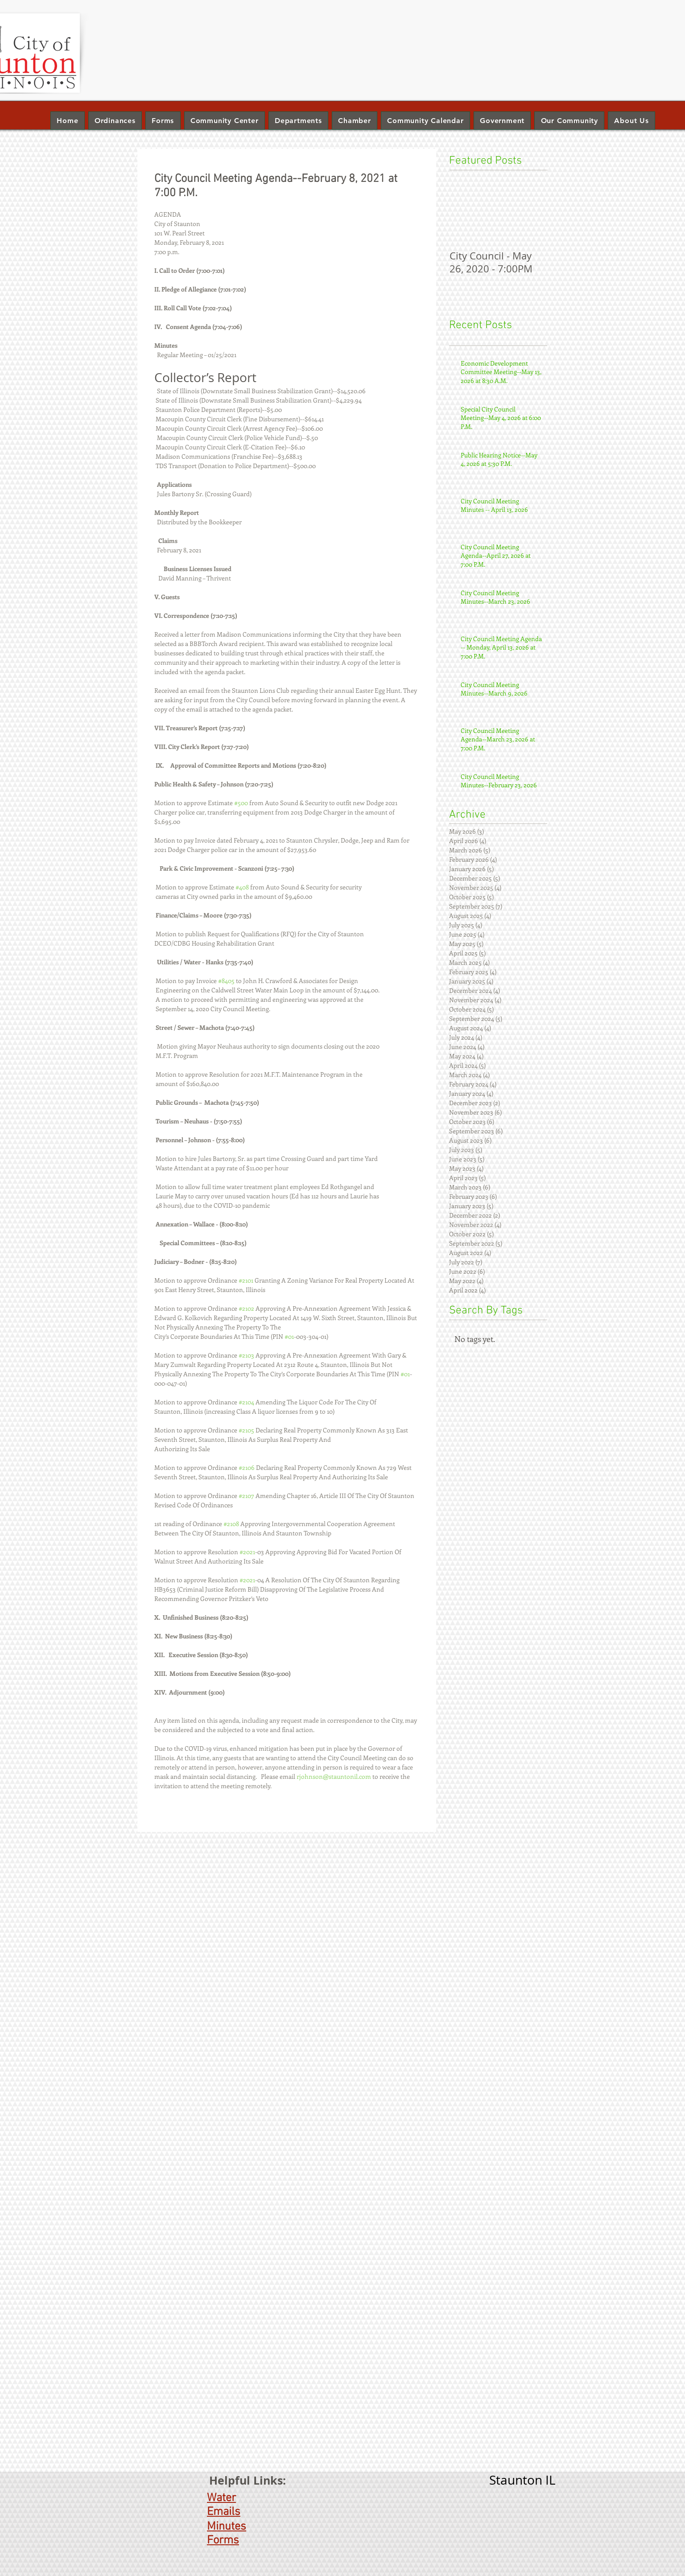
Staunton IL (522, 2480)
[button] (298, 120)
